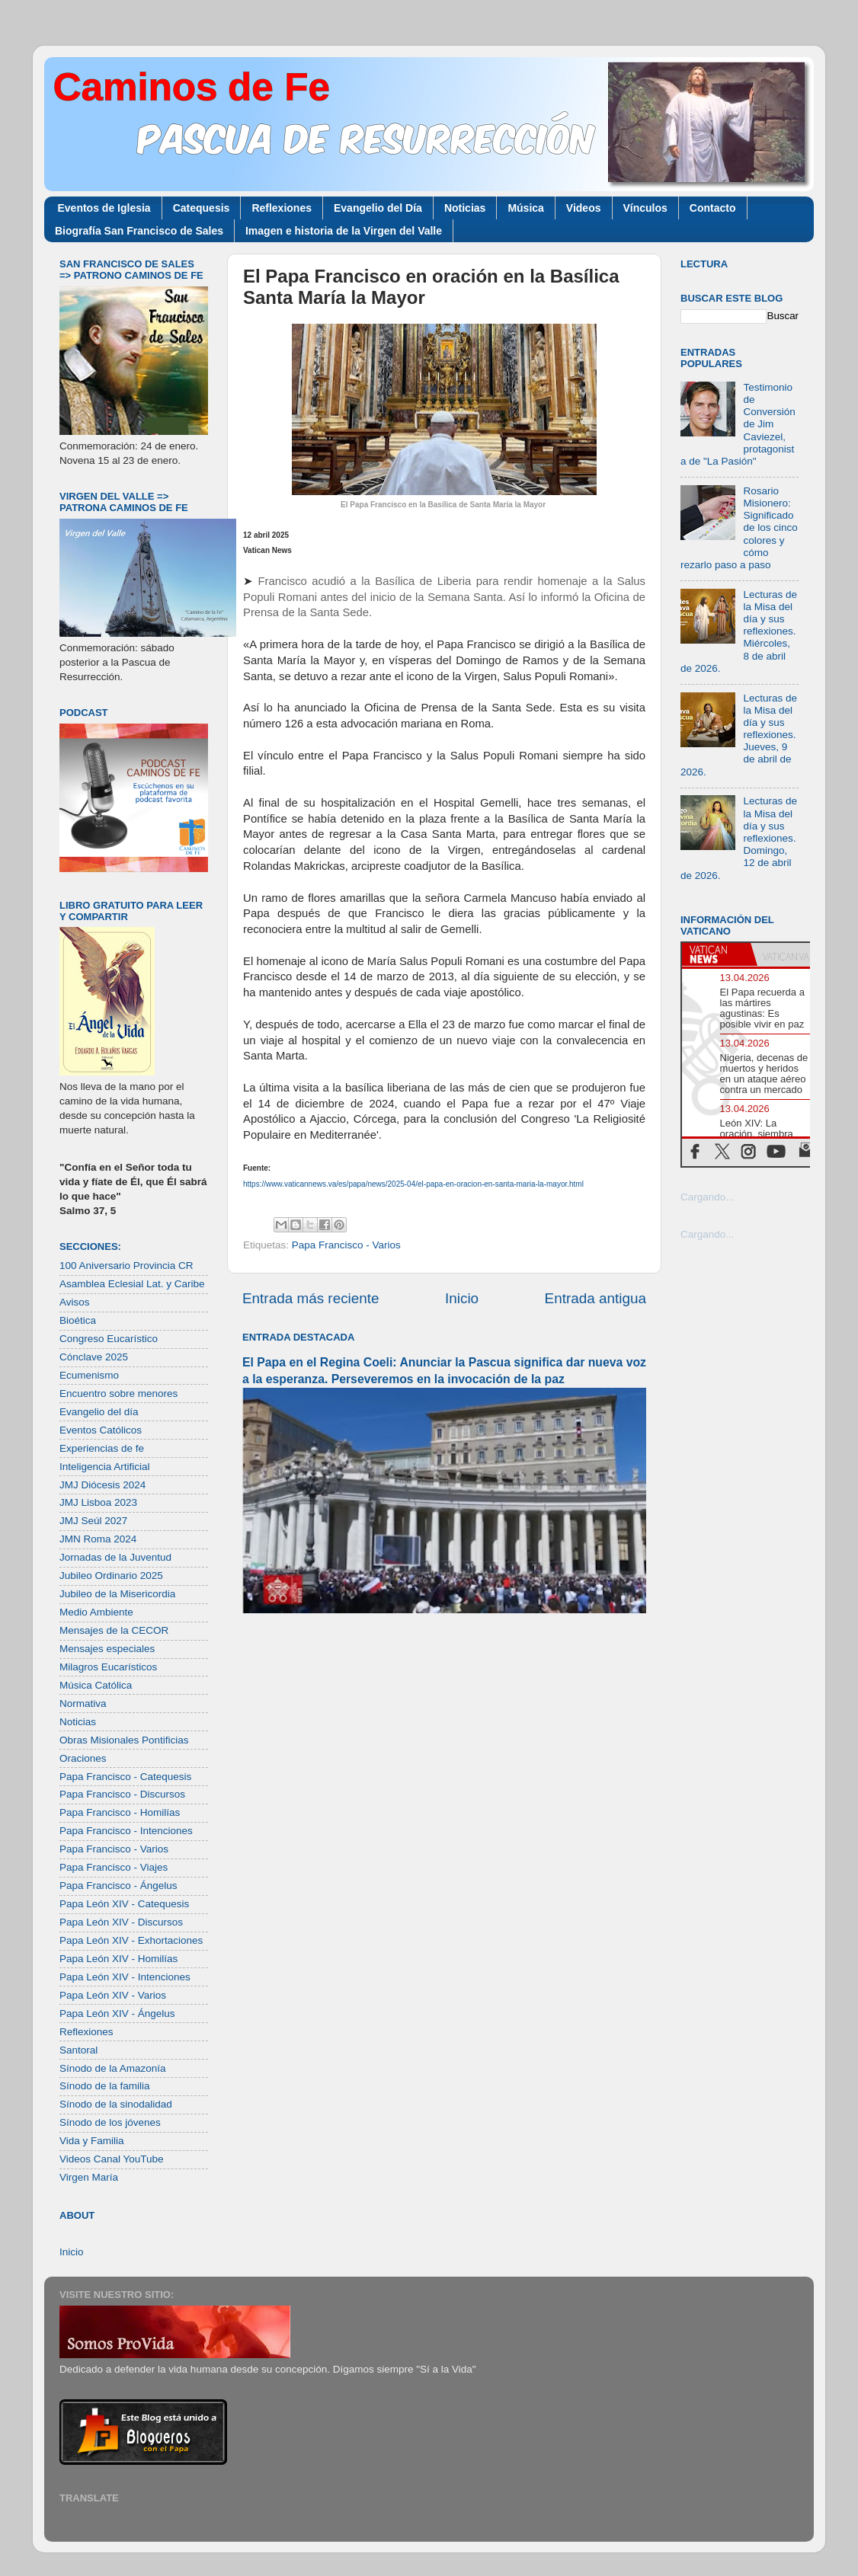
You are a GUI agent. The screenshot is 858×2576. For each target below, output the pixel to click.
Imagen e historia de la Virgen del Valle (343, 231)
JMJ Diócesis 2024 (102, 1485)
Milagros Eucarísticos (108, 1667)
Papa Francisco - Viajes (113, 1867)
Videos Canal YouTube (111, 2159)
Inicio (462, 1298)
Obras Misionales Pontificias (124, 1740)
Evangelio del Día (378, 208)
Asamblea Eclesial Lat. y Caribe (132, 1284)
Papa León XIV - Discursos (121, 1922)
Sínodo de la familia (104, 2086)
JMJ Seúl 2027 (93, 1520)
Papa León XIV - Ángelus (117, 2013)
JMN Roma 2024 (97, 1539)
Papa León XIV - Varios (112, 1995)
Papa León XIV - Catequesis (124, 1904)
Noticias (464, 208)
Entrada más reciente (310, 1298)
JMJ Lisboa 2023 (98, 1502)
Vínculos (645, 208)
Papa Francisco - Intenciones (126, 1830)
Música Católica (95, 1685)
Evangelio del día (99, 1411)
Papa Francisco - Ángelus (118, 1885)
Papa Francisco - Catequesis (125, 1776)
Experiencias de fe (101, 1448)
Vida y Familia (91, 2140)
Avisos (74, 1302)
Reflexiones (281, 208)
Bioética (77, 1320)
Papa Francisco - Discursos (122, 1794)
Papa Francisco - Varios (346, 1245)
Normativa (83, 1703)
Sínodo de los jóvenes (110, 2122)
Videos (583, 208)
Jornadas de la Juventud (115, 1557)
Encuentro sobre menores (118, 1393)
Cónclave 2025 (93, 1357)
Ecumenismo (89, 1375)
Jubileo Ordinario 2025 (111, 1575)
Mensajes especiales (107, 1648)
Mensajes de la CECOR (113, 1630)
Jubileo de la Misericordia (117, 1594)
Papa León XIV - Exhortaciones (131, 1940)
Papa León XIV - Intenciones (124, 1977)
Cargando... (707, 1197)
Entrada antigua (595, 1298)
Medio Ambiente (96, 1612)
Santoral (78, 2050)
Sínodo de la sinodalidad (115, 2104)
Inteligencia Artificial (104, 1466)
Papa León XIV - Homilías (118, 1958)
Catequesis (201, 208)
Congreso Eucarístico (108, 1338)
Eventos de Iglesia (104, 208)
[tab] (716, 954)
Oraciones (83, 1758)
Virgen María (88, 2177)
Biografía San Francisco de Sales (139, 231)
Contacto (713, 208)
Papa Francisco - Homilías (119, 1812)
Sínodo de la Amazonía (112, 2068)
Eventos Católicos (100, 1430)
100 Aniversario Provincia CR (126, 1265)
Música (525, 208)
